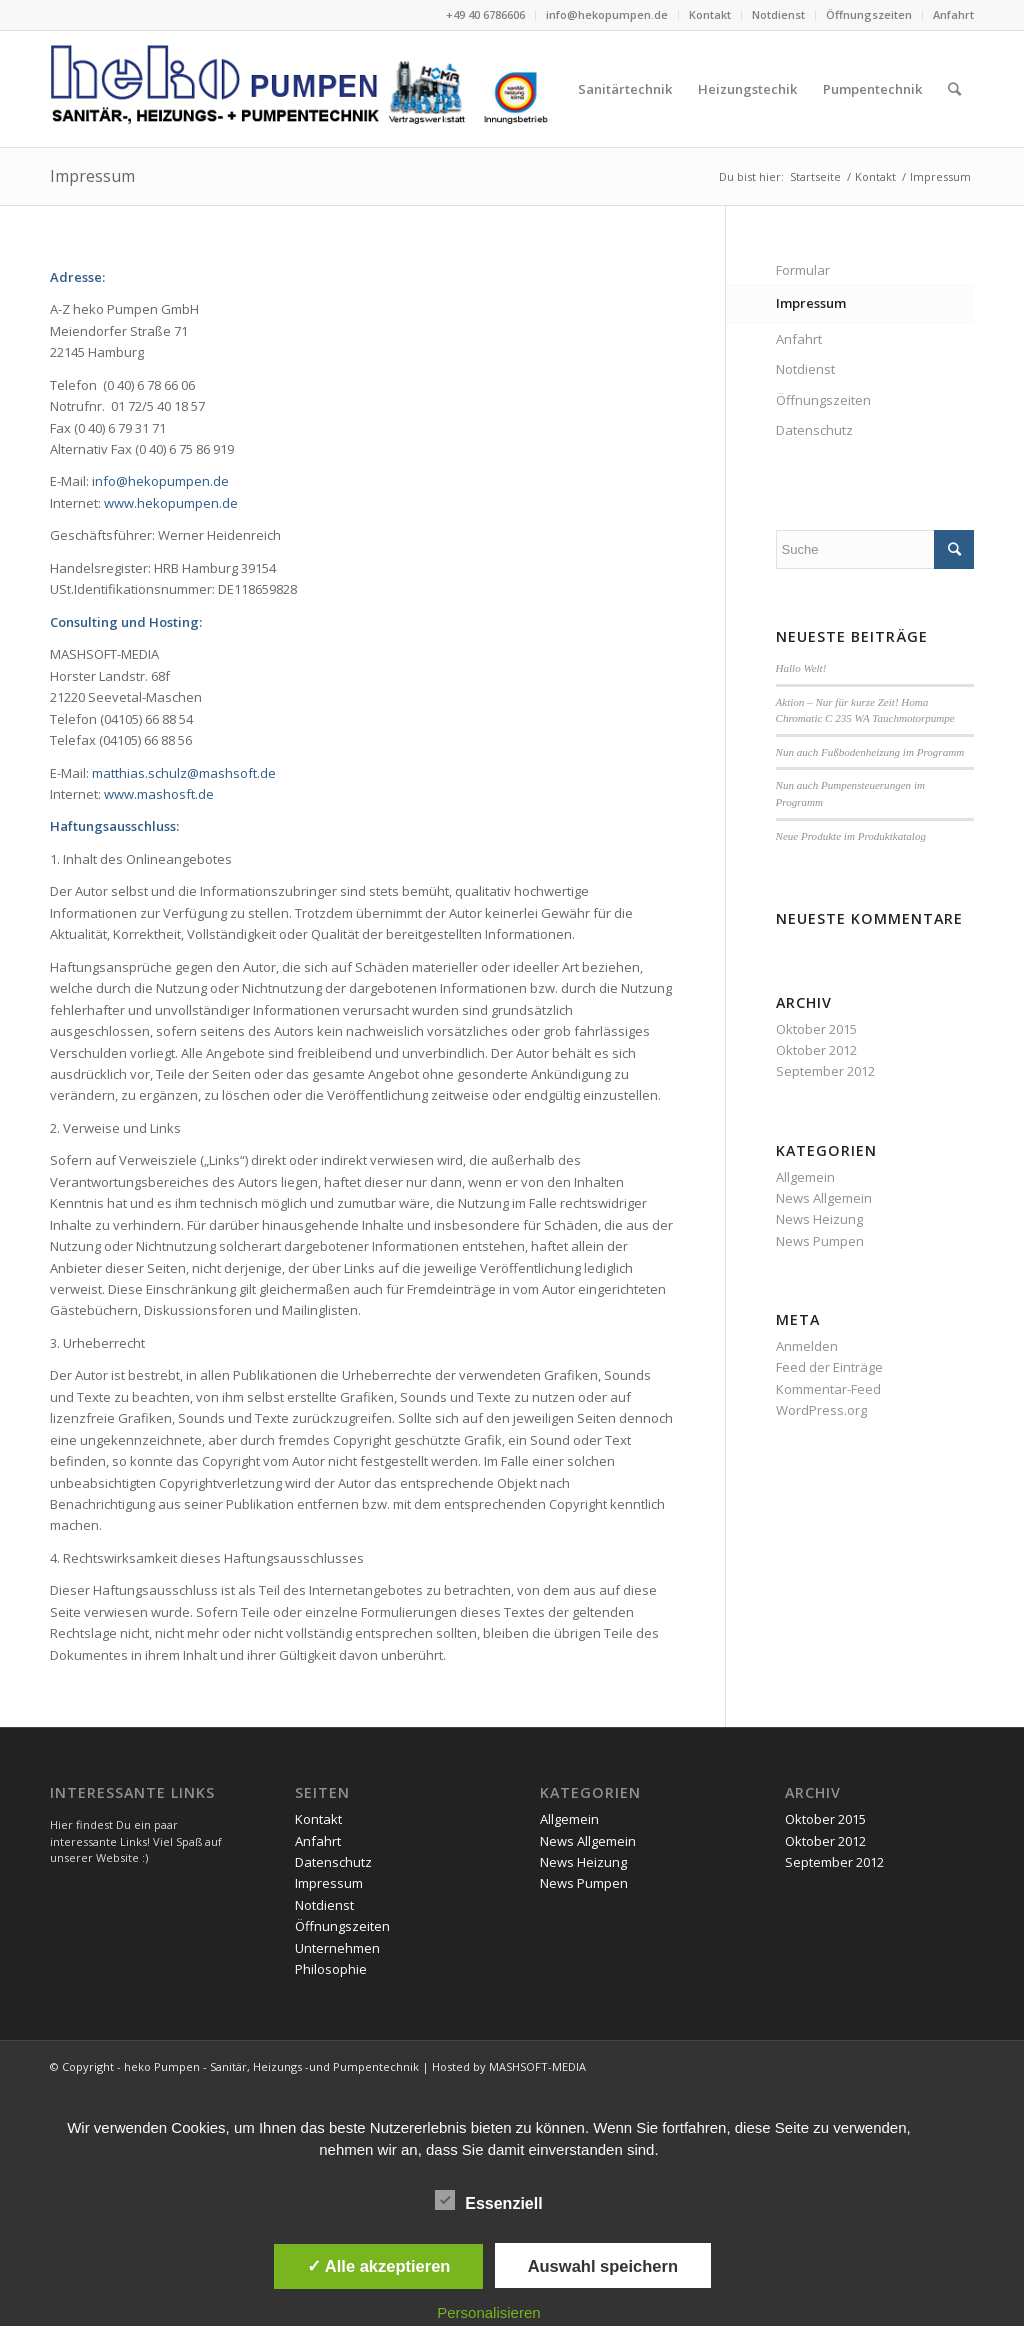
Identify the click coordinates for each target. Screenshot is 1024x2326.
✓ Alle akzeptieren (379, 2266)
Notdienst (778, 14)
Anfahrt (953, 14)
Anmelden (807, 1346)
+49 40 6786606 (485, 14)
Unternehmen (337, 1948)
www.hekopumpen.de (171, 503)
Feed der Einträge (829, 1367)
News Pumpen (820, 1241)
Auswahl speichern (603, 2266)
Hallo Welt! (801, 668)
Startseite (815, 176)
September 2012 (825, 1071)
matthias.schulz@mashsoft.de (184, 773)
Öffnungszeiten (869, 14)
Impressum (92, 176)
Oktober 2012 (816, 1050)
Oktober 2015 (816, 1029)
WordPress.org (821, 1410)
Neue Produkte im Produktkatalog (851, 836)
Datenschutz (814, 430)
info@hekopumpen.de (607, 14)
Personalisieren (488, 2312)
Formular (803, 270)
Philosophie (331, 1969)
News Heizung (819, 1219)
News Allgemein (824, 1198)
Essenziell (488, 2201)
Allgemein (805, 1177)
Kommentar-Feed (828, 1389)
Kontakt (710, 14)
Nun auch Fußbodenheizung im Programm (870, 752)
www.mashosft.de (159, 794)
